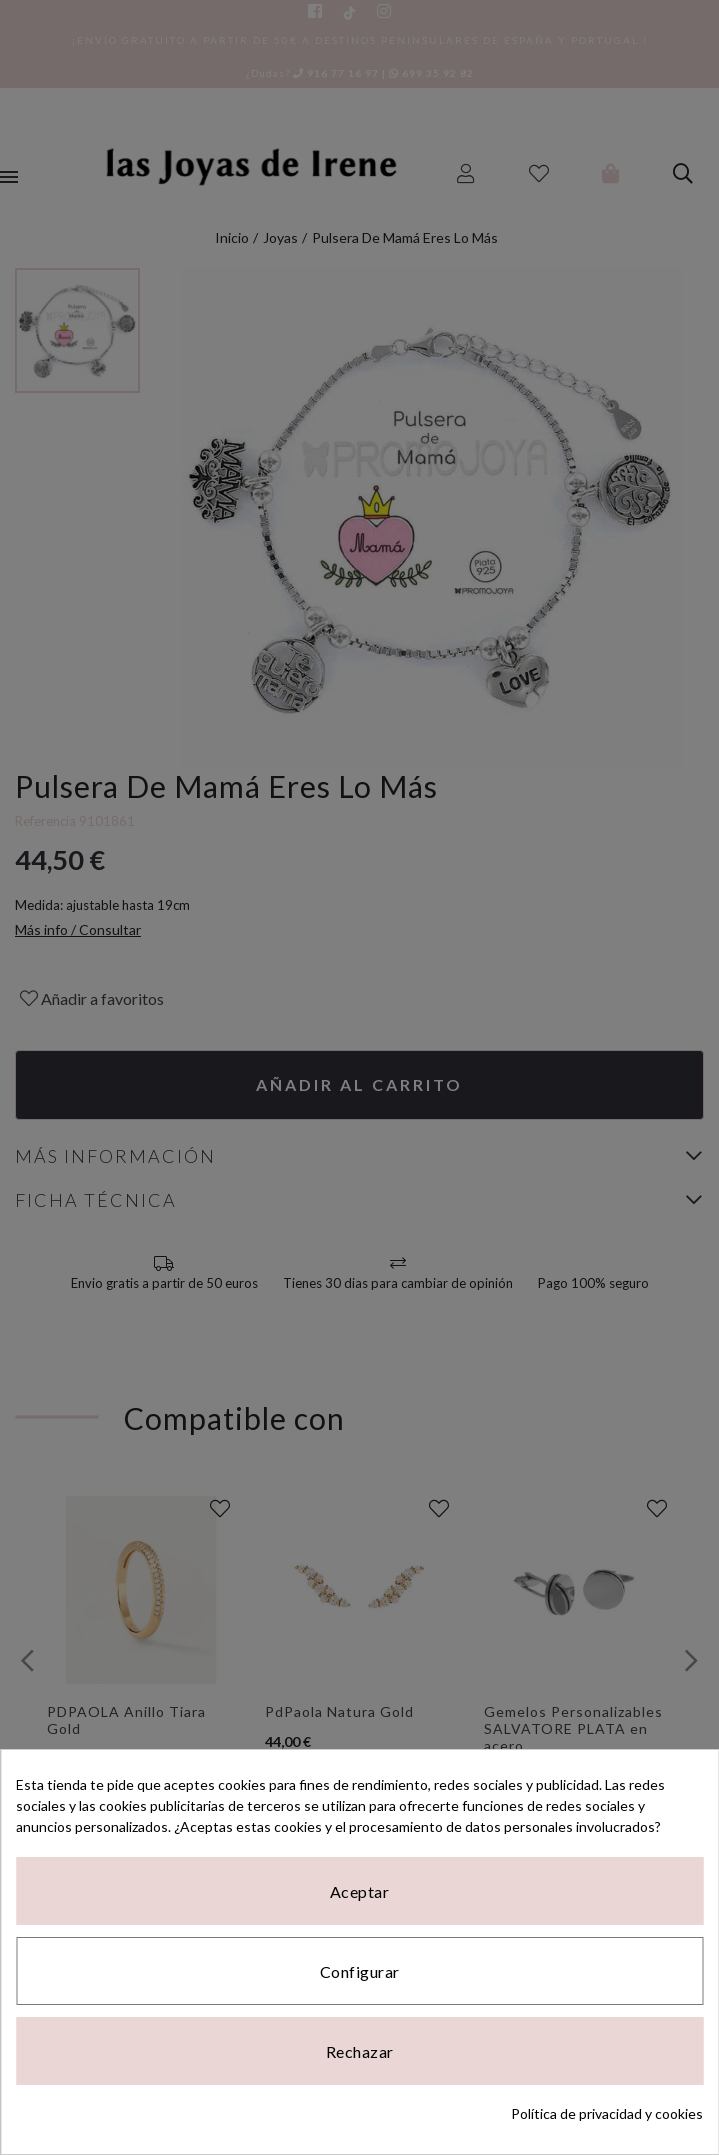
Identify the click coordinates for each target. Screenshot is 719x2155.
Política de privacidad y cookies (607, 2113)
